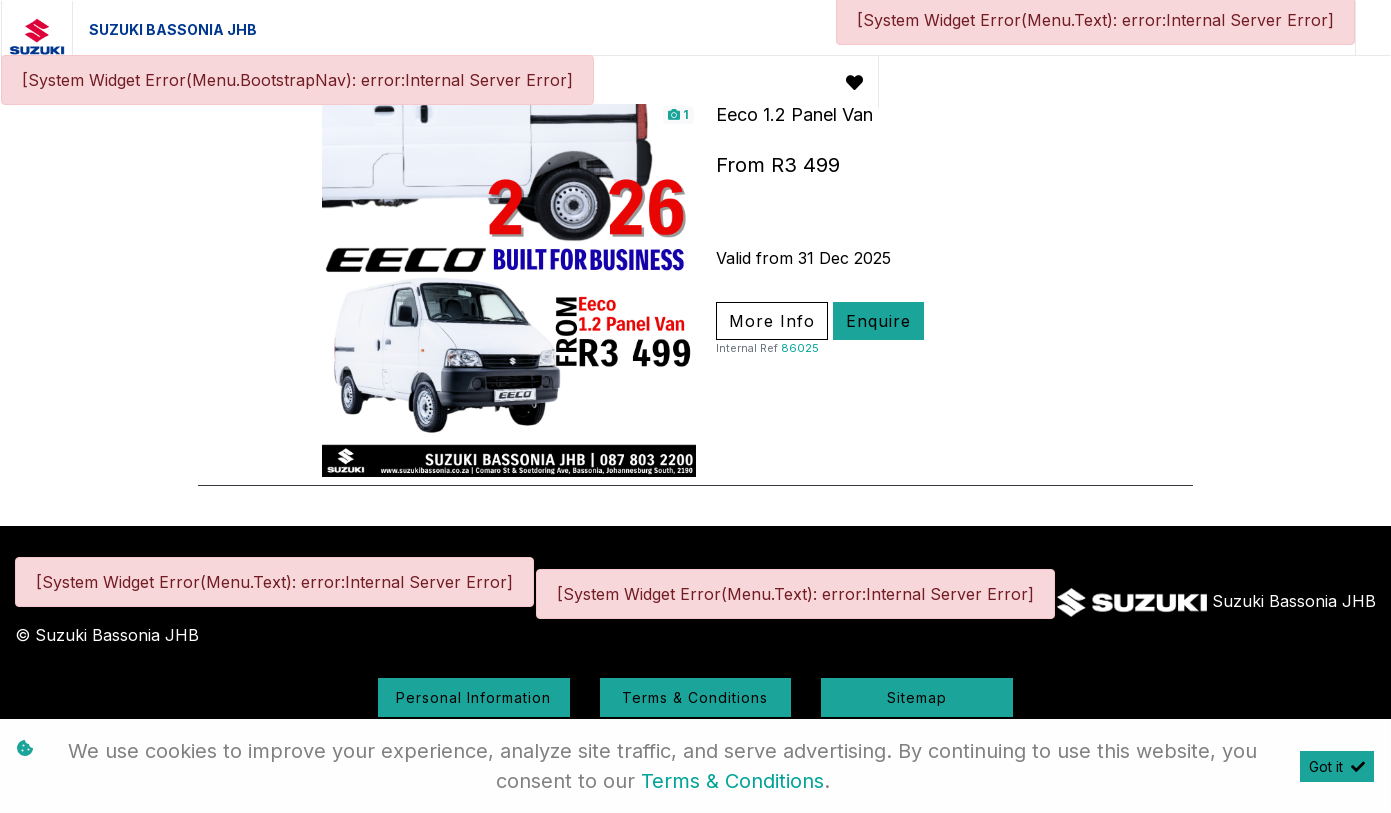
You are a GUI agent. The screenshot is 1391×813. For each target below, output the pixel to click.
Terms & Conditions (695, 697)
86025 (800, 348)
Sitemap (917, 697)
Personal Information (473, 697)
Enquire (878, 321)
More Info (772, 321)
